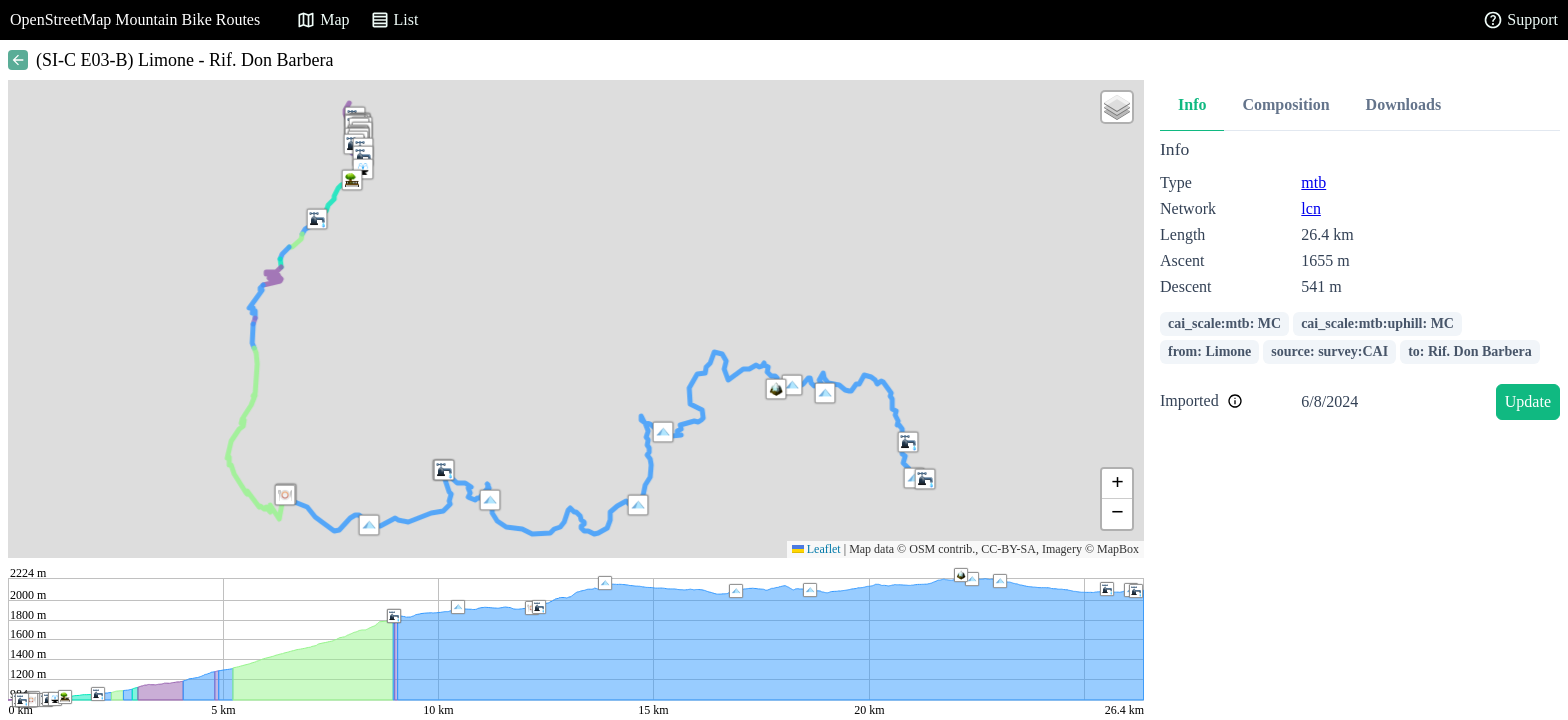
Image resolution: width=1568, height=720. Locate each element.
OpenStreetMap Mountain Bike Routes (135, 19)
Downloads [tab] (1404, 104)
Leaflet (816, 549)
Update (1528, 401)
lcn (1311, 208)
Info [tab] (1192, 104)
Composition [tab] (1285, 104)
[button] (663, 432)
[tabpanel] (1360, 283)
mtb (1313, 182)
